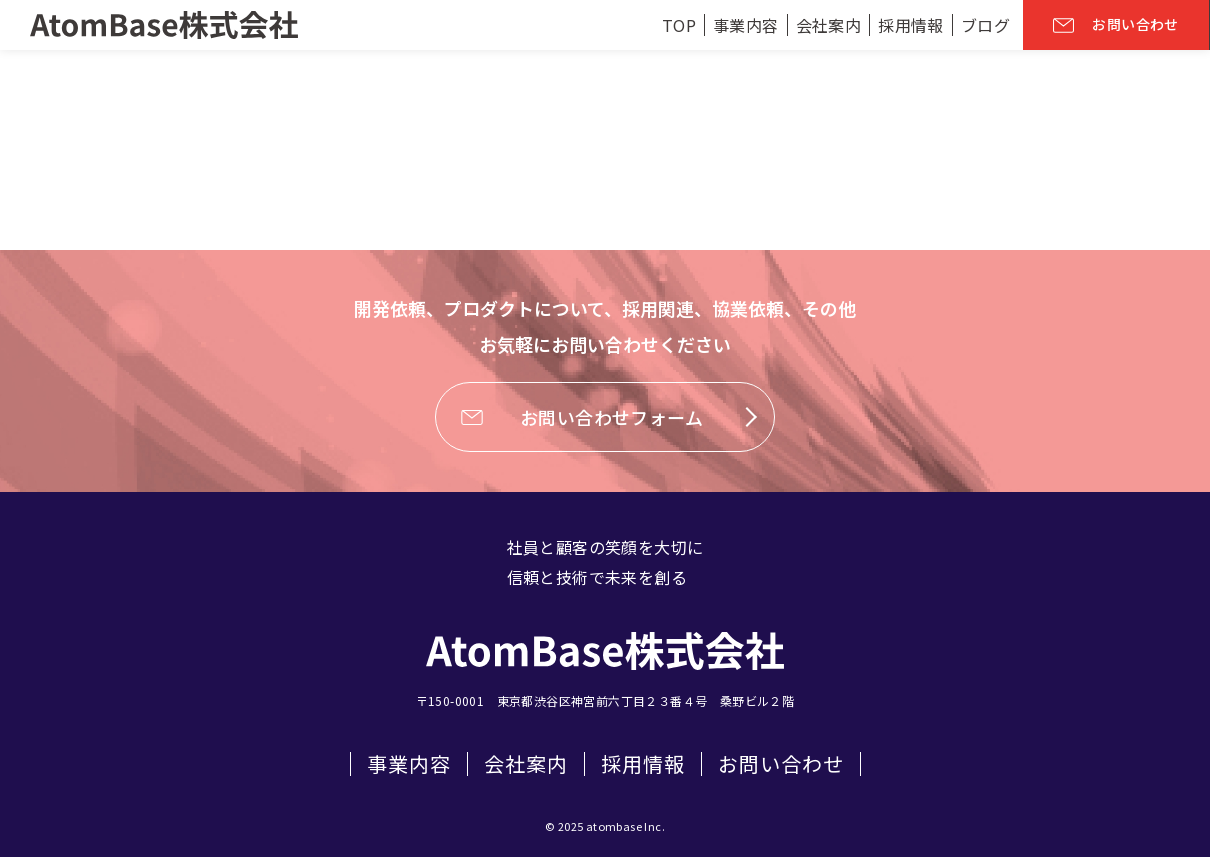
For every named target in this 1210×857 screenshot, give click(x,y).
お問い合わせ (781, 764)
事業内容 (409, 764)
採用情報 (643, 764)
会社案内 (526, 764)
